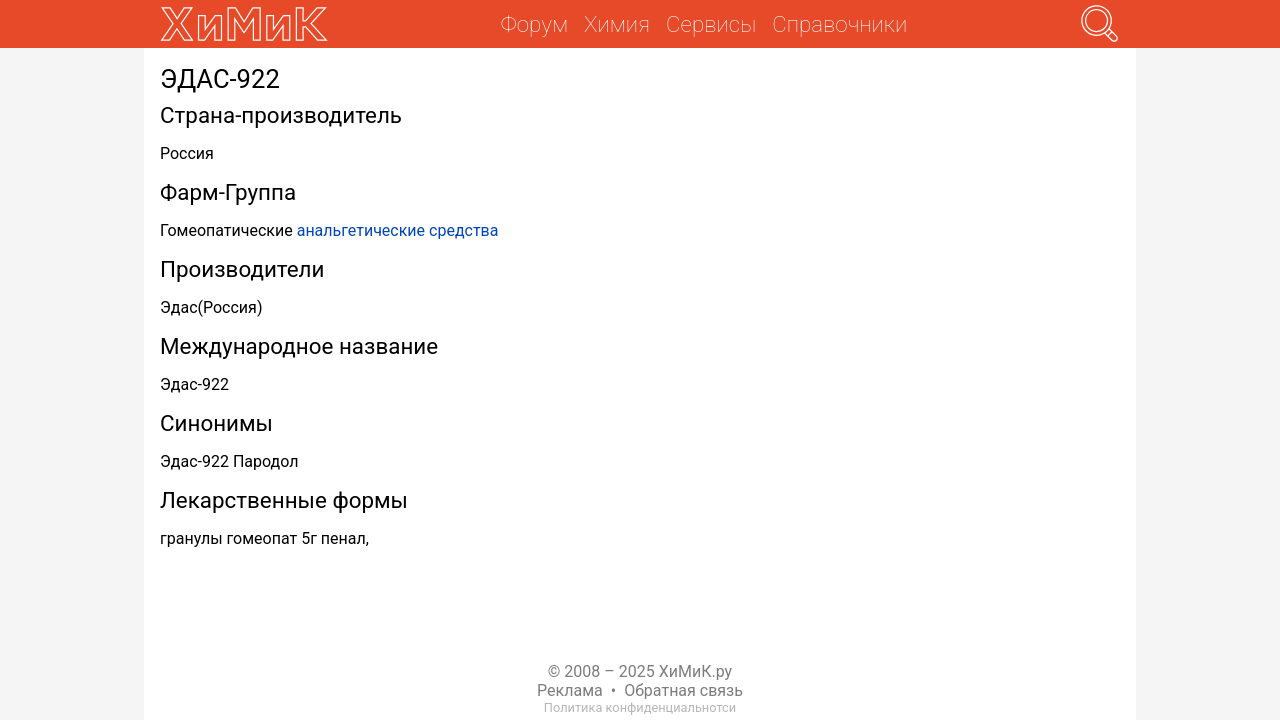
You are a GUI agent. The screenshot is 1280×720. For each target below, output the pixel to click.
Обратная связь (683, 690)
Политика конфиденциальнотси (640, 707)
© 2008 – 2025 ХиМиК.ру (640, 671)
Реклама (570, 690)
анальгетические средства (398, 230)
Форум (534, 24)
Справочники (839, 24)
